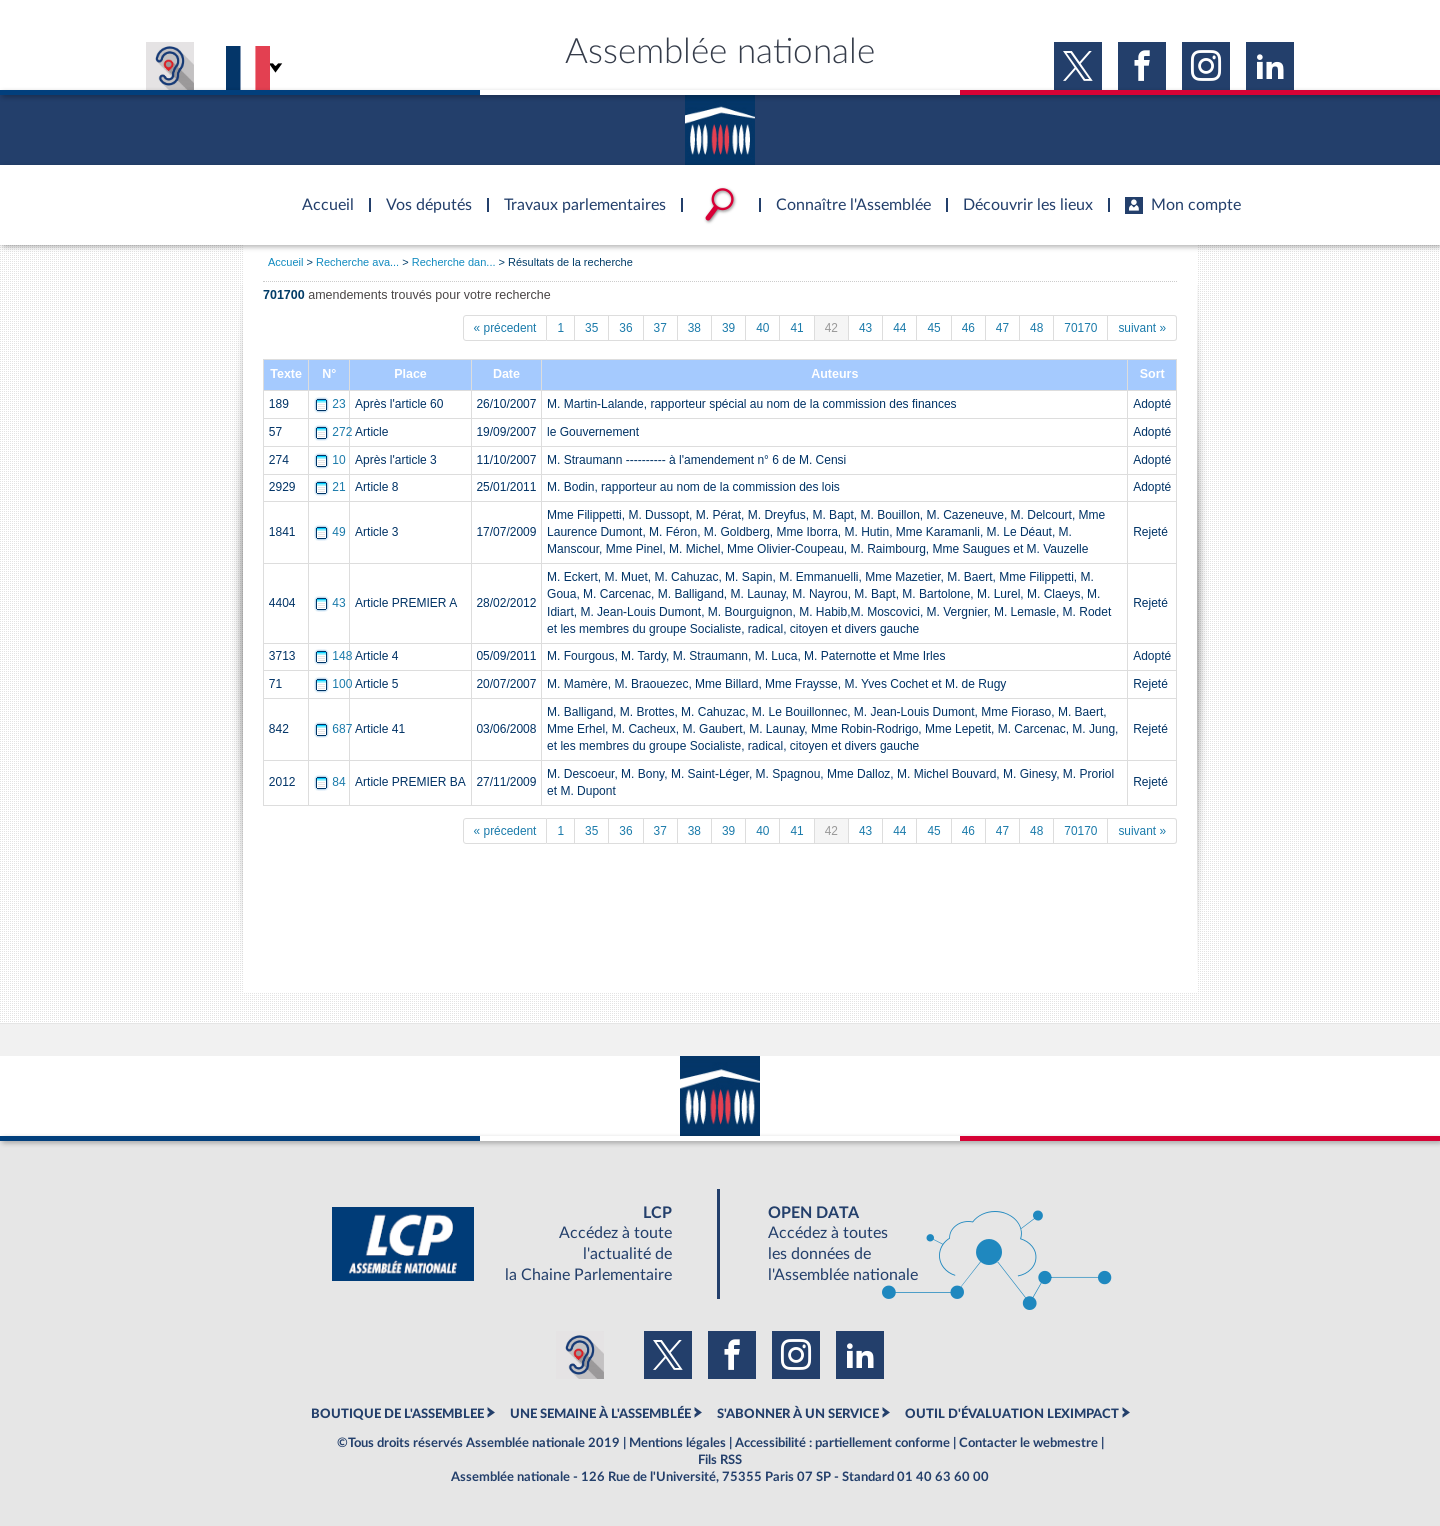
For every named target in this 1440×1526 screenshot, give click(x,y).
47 (1002, 328)
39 (728, 328)
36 (625, 328)
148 (335, 656)
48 (1036, 328)
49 (331, 532)
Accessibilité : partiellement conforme (842, 1443)
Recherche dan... (454, 262)
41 (796, 328)
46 (968, 328)
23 (331, 404)
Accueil (285, 262)
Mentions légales (677, 1443)
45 (933, 328)
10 (331, 460)
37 (660, 328)
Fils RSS (720, 1460)
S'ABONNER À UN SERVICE (798, 1414)
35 (591, 328)
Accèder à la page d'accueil (321, 193)
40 (762, 328)
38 (694, 328)
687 (335, 729)
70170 (1080, 328)
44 (899, 328)
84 (331, 782)
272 (335, 432)
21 (331, 487)
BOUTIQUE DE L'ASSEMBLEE (397, 1414)
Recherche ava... (357, 262)
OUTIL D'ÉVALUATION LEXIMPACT (1012, 1414)
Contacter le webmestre (1028, 1443)
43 (865, 328)
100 (335, 684)
